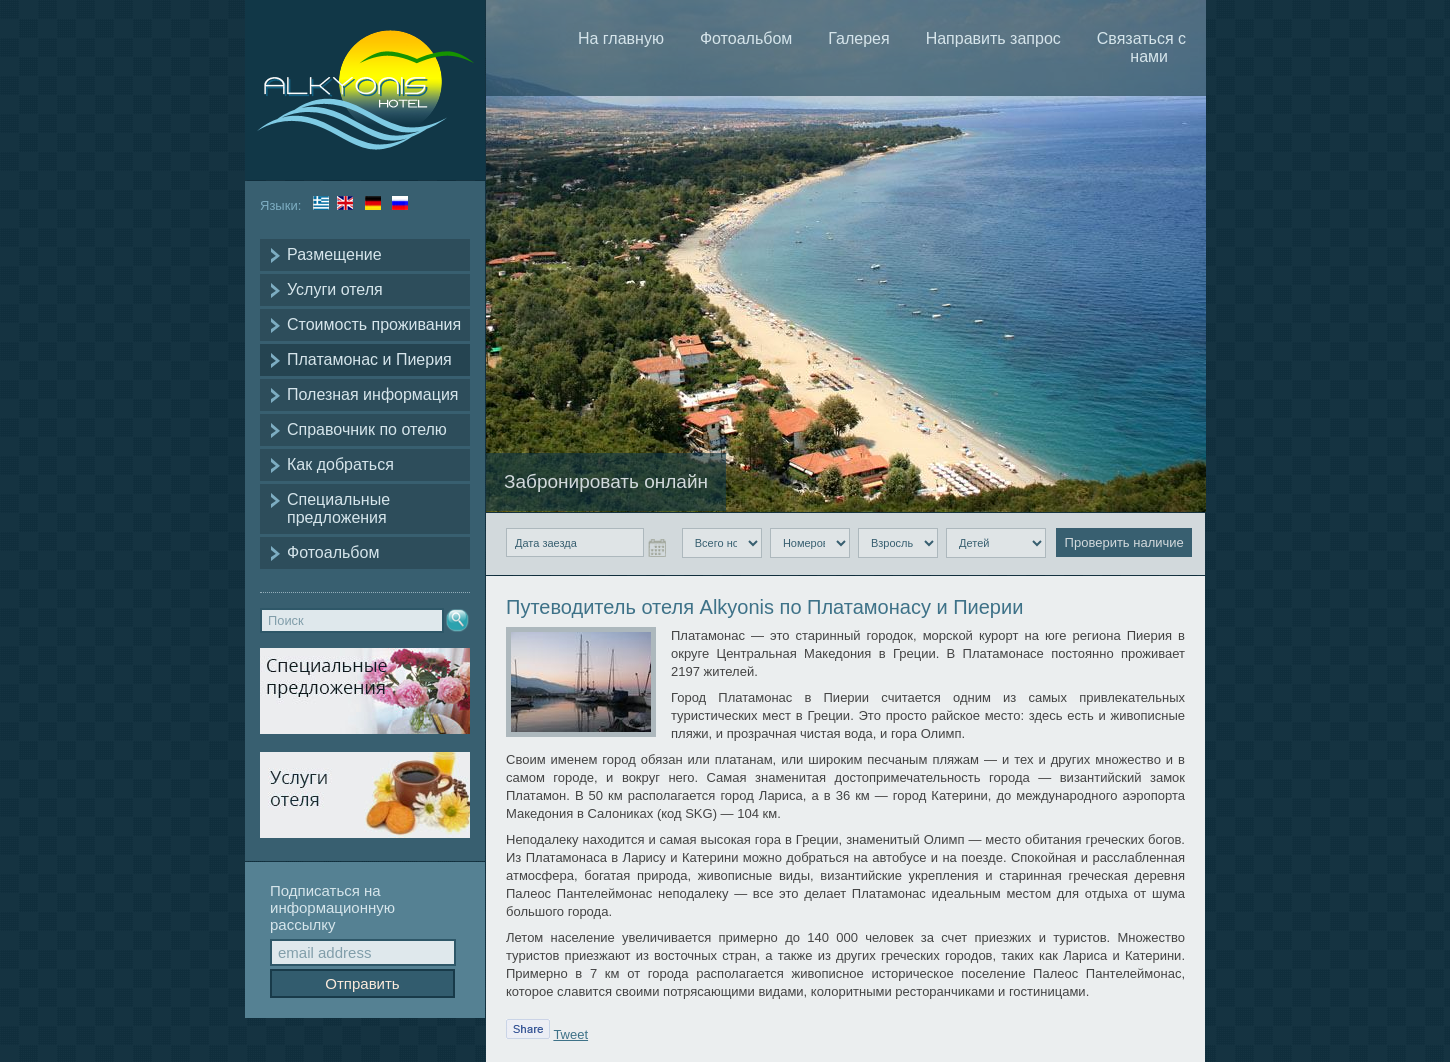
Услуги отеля (335, 289)
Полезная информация (373, 394)
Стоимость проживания (374, 324)
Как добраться (340, 464)
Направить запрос (993, 38)
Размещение (334, 254)
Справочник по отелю (367, 429)
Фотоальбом (333, 552)
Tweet (570, 1034)
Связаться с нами (1141, 47)
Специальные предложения (338, 508)
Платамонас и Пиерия (369, 359)
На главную (621, 38)
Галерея (858, 38)
